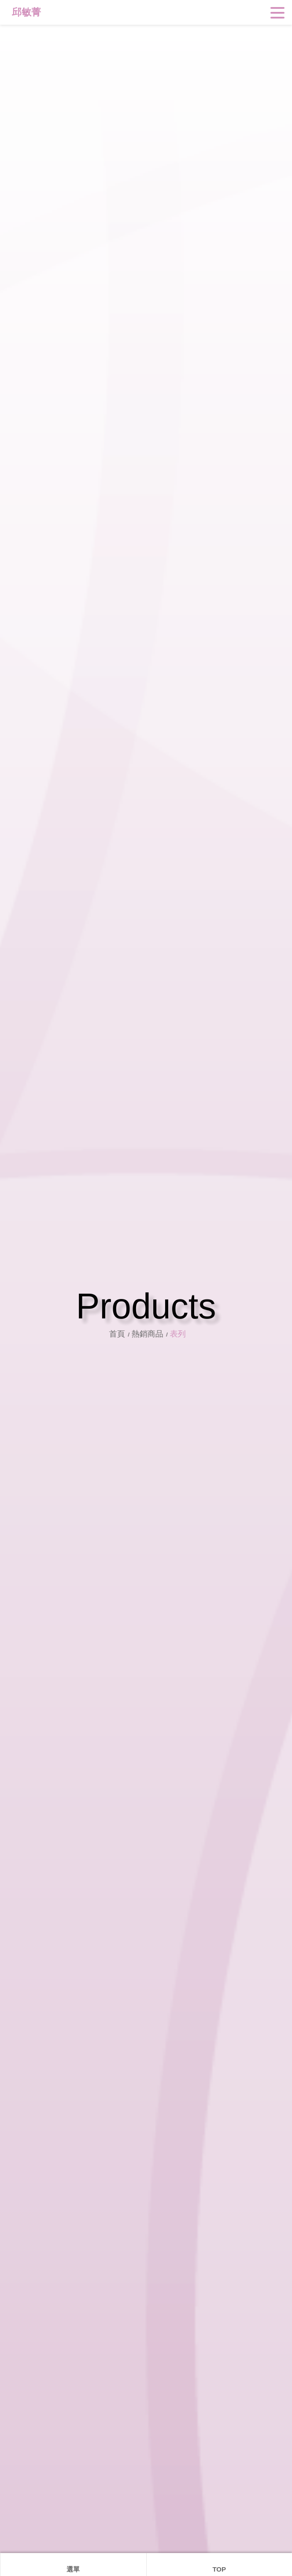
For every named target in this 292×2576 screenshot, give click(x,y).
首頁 (123, 1333)
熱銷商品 (152, 1333)
